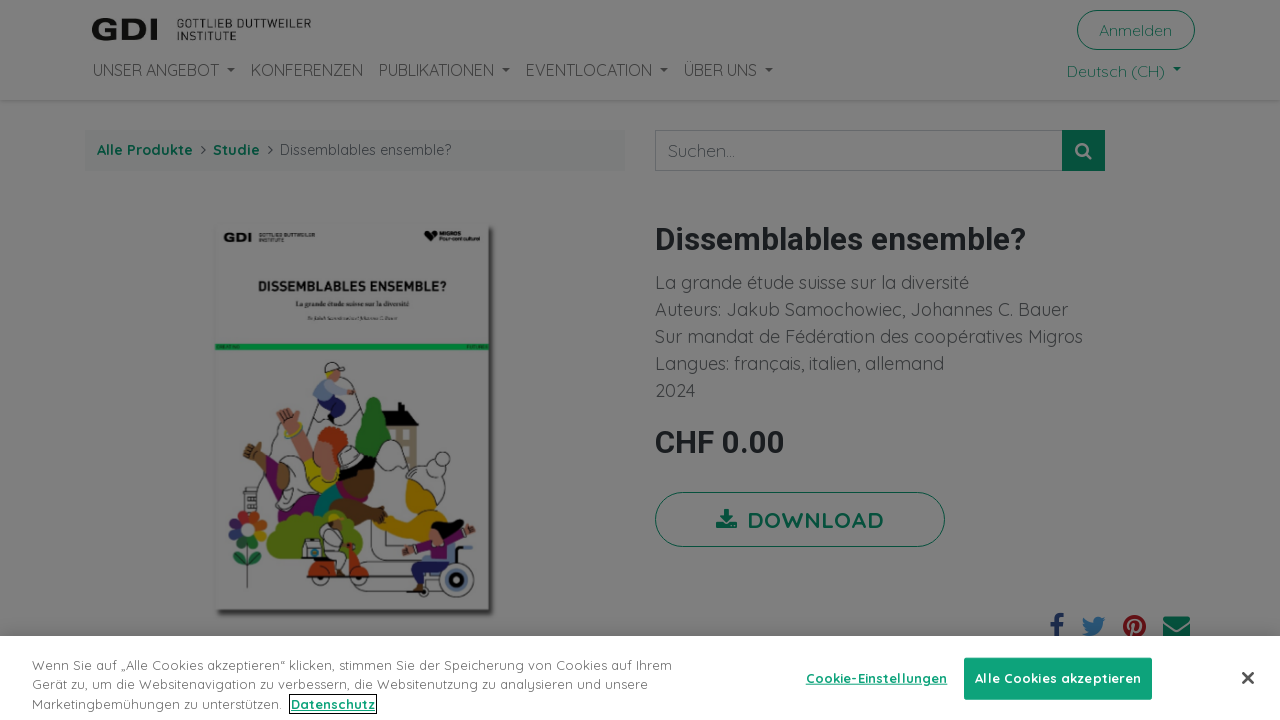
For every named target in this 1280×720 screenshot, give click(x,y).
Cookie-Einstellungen (877, 698)
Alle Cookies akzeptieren (1058, 698)
